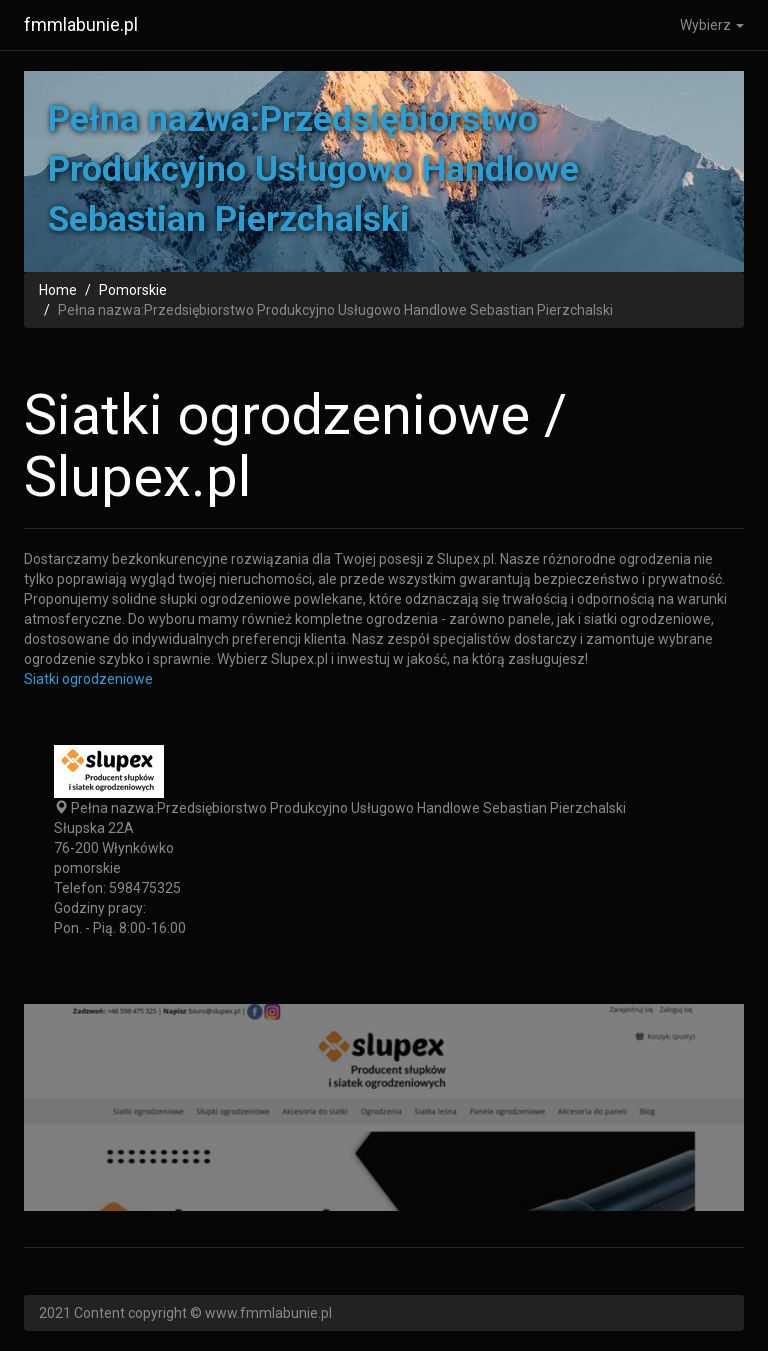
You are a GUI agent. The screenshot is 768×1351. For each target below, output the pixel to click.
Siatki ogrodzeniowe (88, 679)
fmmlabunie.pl (81, 24)
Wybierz (712, 25)
